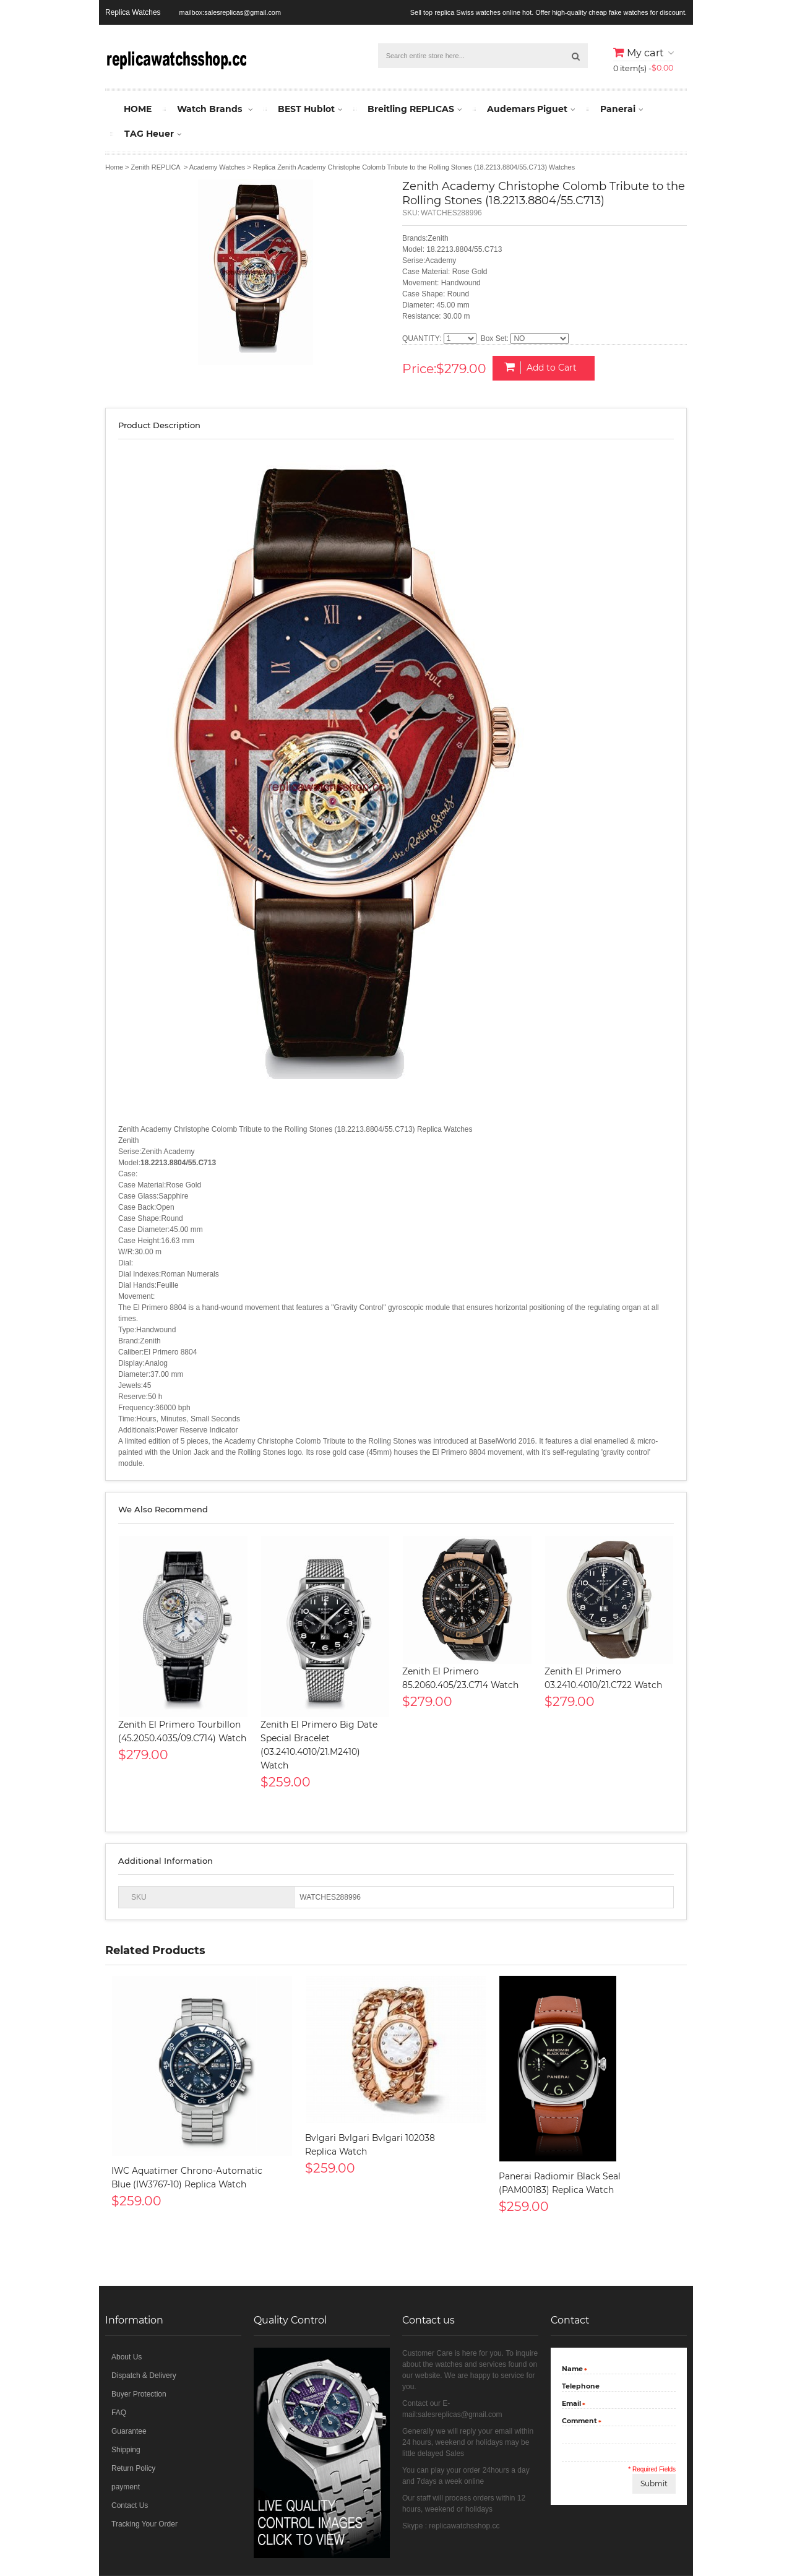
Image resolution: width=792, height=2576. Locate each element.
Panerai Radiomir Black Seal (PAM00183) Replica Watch (560, 2183)
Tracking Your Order (144, 2524)
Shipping (125, 2449)
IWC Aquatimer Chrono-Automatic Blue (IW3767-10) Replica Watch (186, 2177)
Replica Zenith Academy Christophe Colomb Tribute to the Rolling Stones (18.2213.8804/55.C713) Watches (414, 167)
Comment (579, 2421)
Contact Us (129, 2505)
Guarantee (129, 2431)
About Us (126, 2357)
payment (125, 2487)
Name (572, 2370)
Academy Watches (217, 167)
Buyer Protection (138, 2394)
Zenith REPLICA (155, 167)
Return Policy (133, 2468)
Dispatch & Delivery (143, 2375)
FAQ (118, 2412)
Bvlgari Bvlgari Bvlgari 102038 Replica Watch (370, 2144)
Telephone (581, 2386)
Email (571, 2404)
